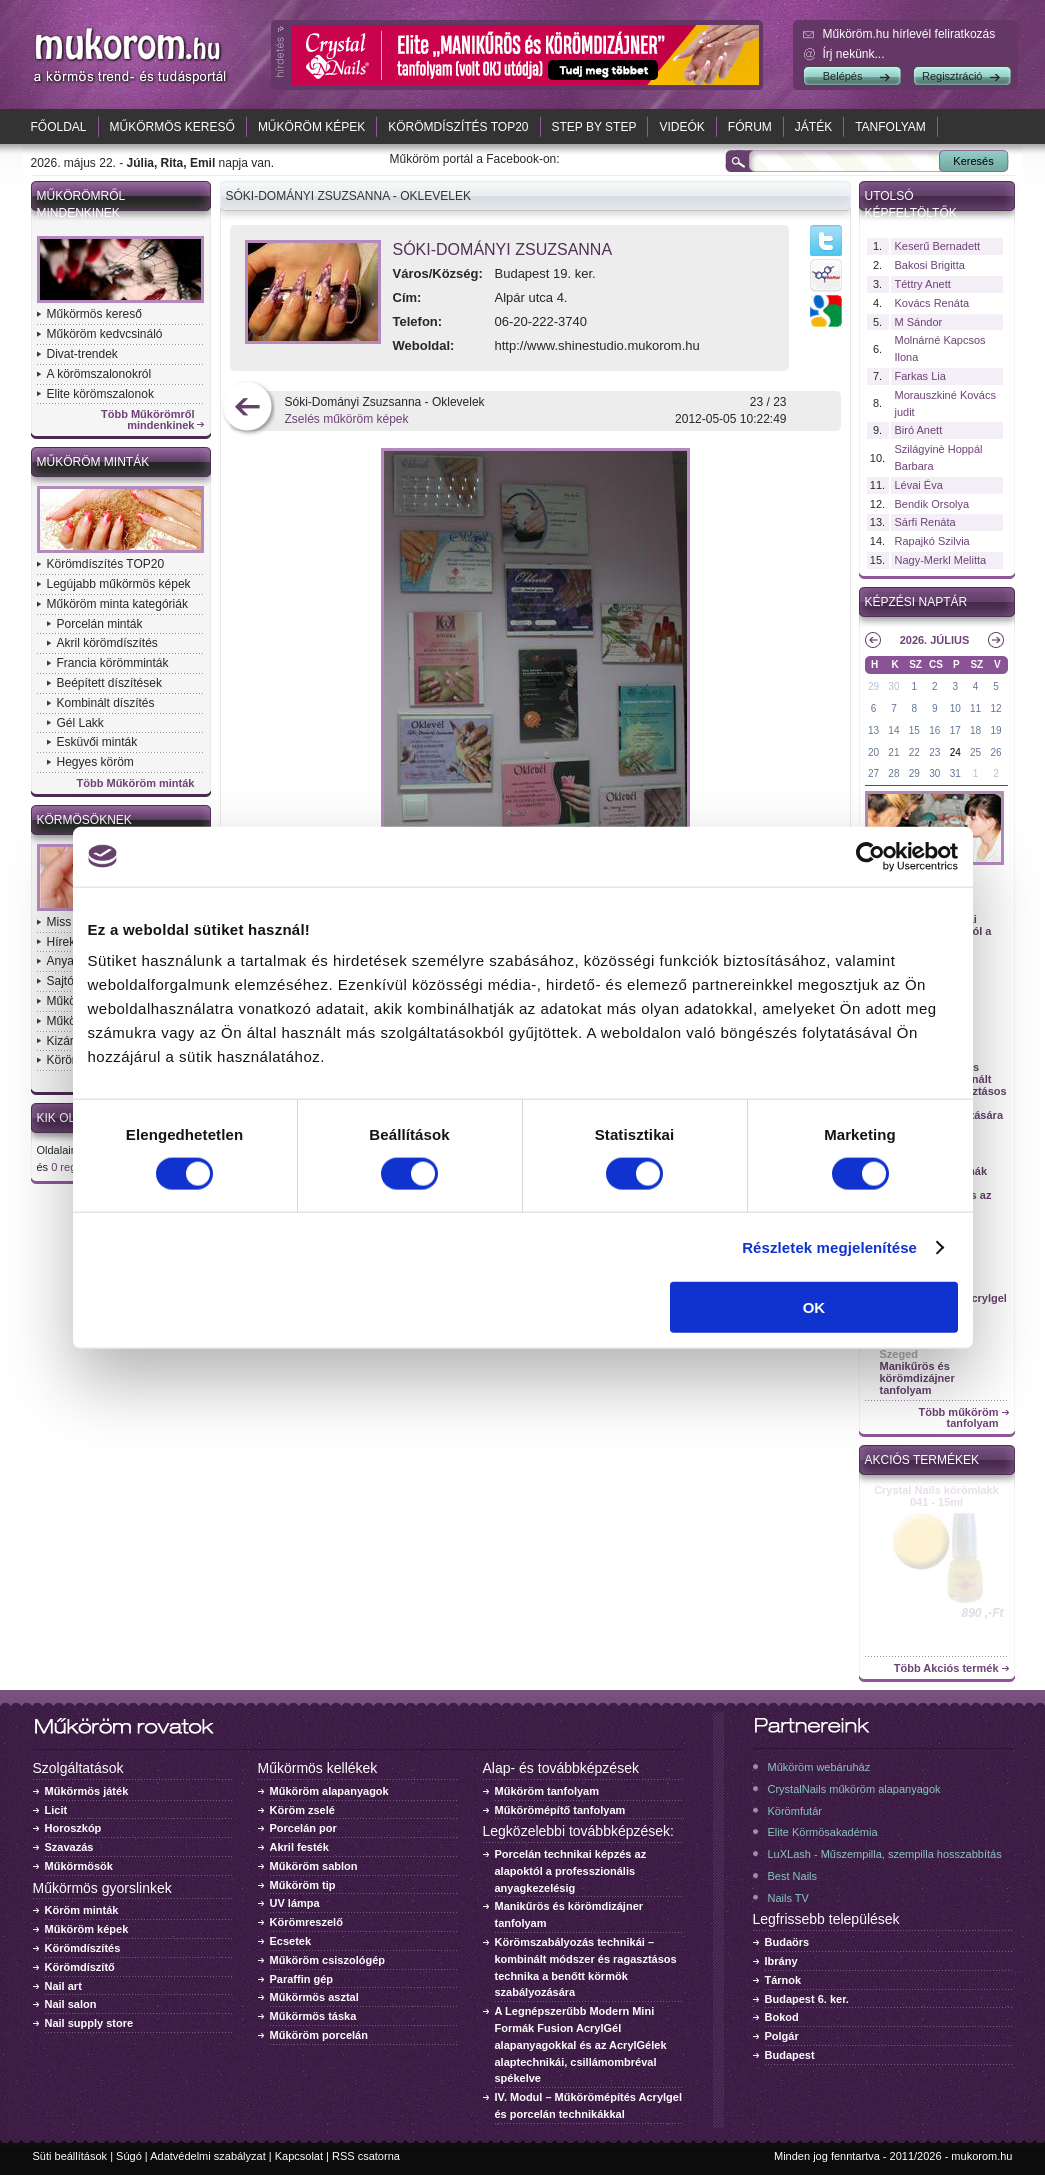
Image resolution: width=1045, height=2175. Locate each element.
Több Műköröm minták (136, 783)
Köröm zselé (302, 1810)
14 (893, 730)
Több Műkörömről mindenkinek (148, 420)
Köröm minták (82, 1910)
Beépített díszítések (109, 683)
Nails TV (788, 1898)
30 (893, 686)
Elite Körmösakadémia (823, 1832)
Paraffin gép (302, 1979)
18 (975, 730)
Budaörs (787, 1942)
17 (955, 730)
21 (893, 752)
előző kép (247, 408)
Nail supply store (89, 2023)
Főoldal (59, 127)
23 (934, 752)
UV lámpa (295, 1903)
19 (995, 730)
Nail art (63, 1986)
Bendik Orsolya (932, 504)
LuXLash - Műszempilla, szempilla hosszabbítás (885, 1854)
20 (873, 752)
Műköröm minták (93, 462)
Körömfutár (795, 1811)
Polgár (782, 2036)
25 (975, 752)
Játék (813, 127)
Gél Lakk (80, 723)
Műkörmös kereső (172, 127)
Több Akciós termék (946, 1668)
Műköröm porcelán (319, 2035)
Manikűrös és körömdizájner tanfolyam (917, 1378)
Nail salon (71, 2004)
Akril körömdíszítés (107, 643)
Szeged (899, 1354)
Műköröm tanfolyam (547, 1791)
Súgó (129, 2156)
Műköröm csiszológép (328, 1960)
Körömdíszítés (83, 1948)
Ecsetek (291, 1941)
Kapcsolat (299, 2156)
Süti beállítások (70, 2156)
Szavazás (69, 1847)
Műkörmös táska (313, 2016)
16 (934, 730)
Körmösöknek (84, 820)
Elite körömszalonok (100, 394)
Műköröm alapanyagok (329, 1791)
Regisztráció (952, 76)
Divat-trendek (82, 354)
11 (975, 708)
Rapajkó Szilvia (932, 541)
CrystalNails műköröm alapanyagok (854, 1789)
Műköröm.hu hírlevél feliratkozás (909, 34)
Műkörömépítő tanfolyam (560, 1810)
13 (873, 730)
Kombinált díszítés (106, 703)
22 (914, 752)
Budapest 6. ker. (807, 1999)
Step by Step (594, 127)
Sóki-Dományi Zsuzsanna (503, 249)
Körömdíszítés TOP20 (458, 127)
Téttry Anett (923, 284)
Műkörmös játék (87, 1791)
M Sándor (919, 322)
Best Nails (793, 1876)
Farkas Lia (920, 376)
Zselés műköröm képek (347, 419)
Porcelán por (303, 1828)
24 (955, 752)
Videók (681, 127)
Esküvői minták (97, 742)
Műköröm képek (311, 127)
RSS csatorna (366, 2156)
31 (955, 773)
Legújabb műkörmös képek (119, 584)
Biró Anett (919, 430)
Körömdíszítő (80, 1967)
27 (873, 773)
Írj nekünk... (854, 54)
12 (995, 708)
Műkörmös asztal (314, 1997)
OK (814, 1307)
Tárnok (783, 1980)
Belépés (843, 76)
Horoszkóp (73, 1828)
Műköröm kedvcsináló (105, 334)
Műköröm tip (303, 1885)
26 (995, 752)
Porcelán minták (100, 624)
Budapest (790, 2055)
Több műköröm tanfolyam (958, 1418)
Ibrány (781, 1961)
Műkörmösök (79, 1866)
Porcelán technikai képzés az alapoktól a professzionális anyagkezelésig (571, 1871)
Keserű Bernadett (938, 246)
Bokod (782, 2017)
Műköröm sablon (314, 1866)
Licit (56, 1810)
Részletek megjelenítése (829, 1246)
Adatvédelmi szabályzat (208, 2156)
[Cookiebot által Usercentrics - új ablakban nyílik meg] (870, 856)
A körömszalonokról (99, 374)
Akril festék (299, 1847)
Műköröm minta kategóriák (117, 604)
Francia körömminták (113, 663)
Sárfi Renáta (925, 522)
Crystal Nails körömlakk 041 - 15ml (936, 1496)
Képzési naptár (916, 602)
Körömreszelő (306, 1922)
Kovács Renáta (932, 303)
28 (893, 773)
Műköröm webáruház (819, 1767)
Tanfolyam (890, 127)
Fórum (750, 127)
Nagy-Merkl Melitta (941, 560)
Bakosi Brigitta (930, 265)
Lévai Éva (919, 485)
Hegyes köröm (95, 762)
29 (873, 686)
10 (955, 708)
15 (914, 730)
